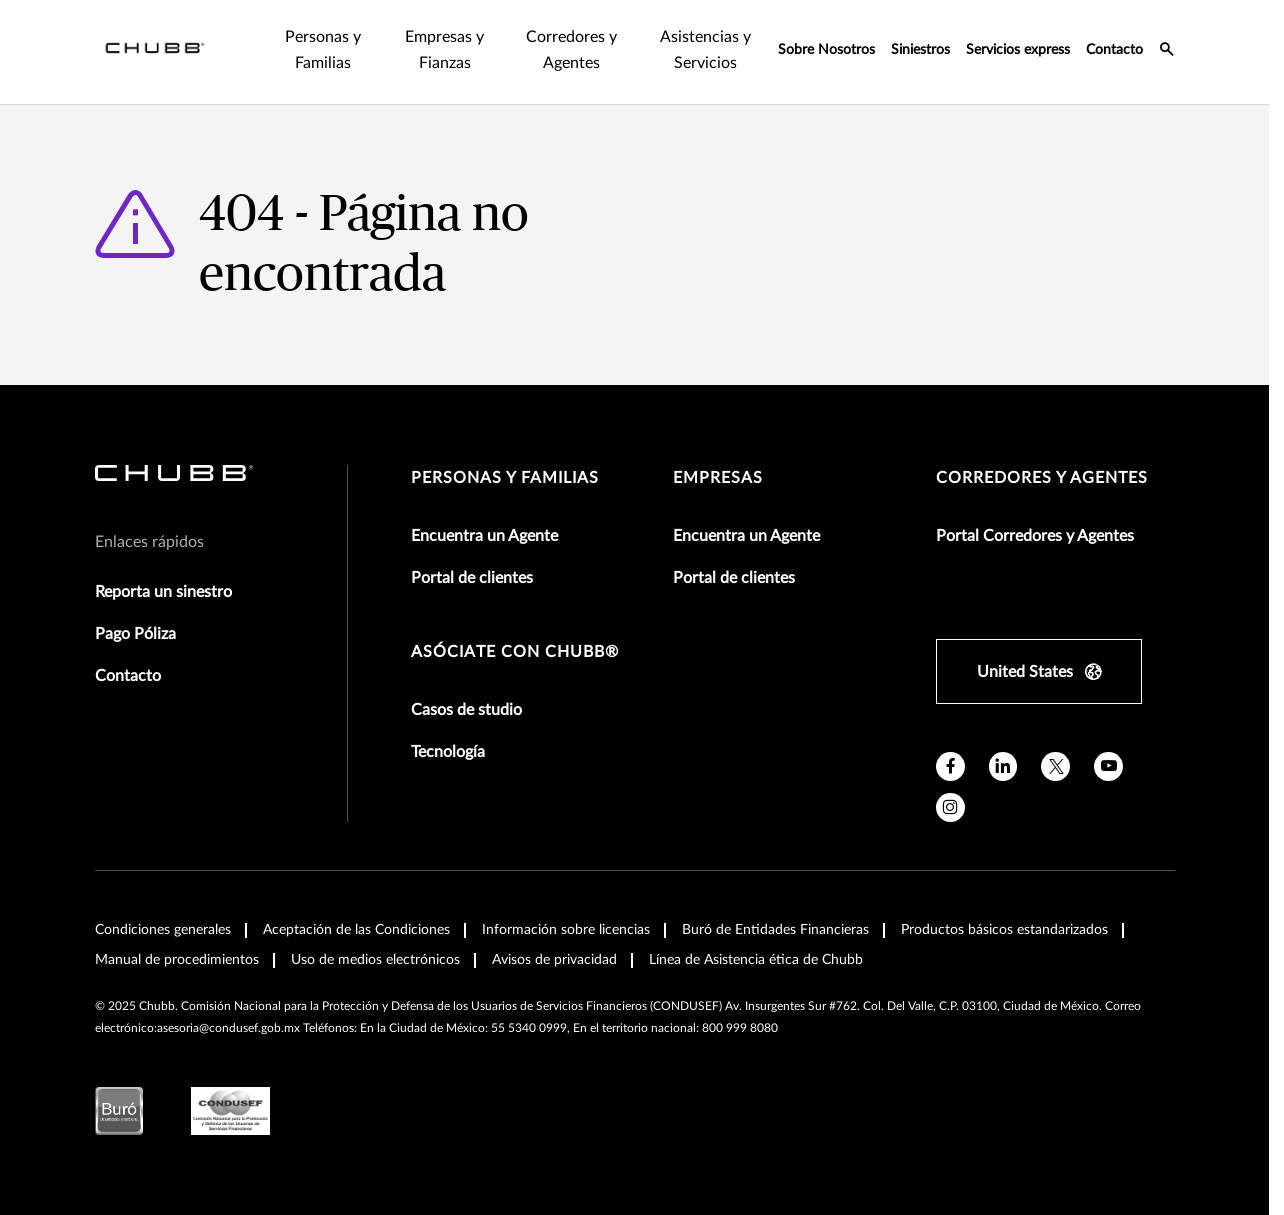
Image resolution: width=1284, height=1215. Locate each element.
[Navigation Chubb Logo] (155, 52)
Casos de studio (466, 710)
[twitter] (1055, 766)
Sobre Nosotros (826, 50)
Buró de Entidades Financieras (775, 930)
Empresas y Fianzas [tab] (444, 50)
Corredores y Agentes (1042, 478)
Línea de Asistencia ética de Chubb (756, 960)
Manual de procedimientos (177, 960)
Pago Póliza (135, 634)
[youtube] (1108, 766)
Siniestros (920, 50)
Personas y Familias (505, 478)
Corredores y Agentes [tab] (571, 50)
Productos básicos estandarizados (1004, 930)
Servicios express (1018, 50)
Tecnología (448, 752)
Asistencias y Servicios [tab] (705, 50)
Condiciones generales (163, 930)
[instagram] (950, 807)
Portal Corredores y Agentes (1035, 536)
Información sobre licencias (566, 930)
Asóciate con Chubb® (515, 652)
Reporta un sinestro (163, 592)
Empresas (718, 478)
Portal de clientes (472, 578)
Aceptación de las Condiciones (356, 930)
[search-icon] (1167, 52)
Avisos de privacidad (554, 960)
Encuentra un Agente (484, 536)
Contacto (1114, 50)
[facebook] (950, 766)
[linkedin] (1003, 766)
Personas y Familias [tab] (323, 50)
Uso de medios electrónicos (375, 960)
